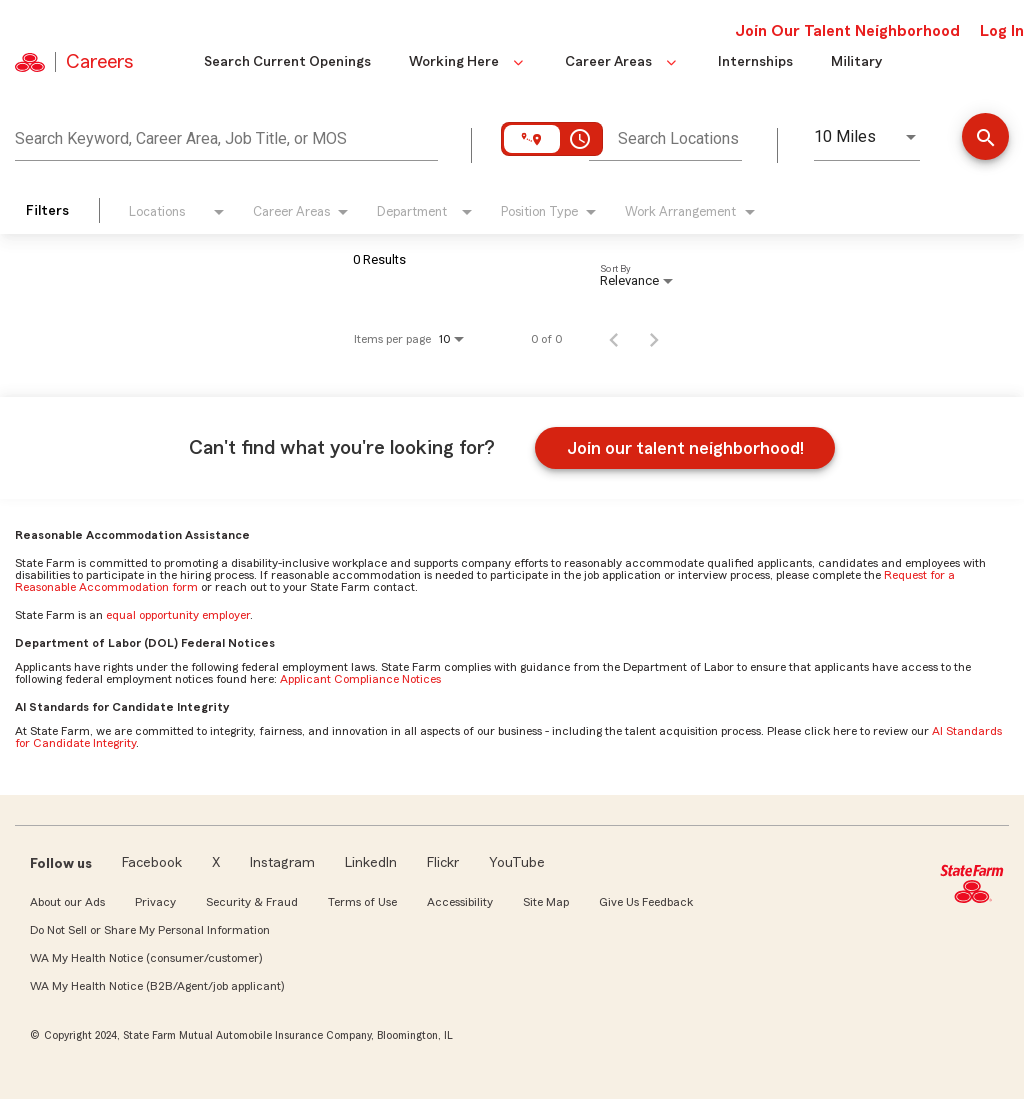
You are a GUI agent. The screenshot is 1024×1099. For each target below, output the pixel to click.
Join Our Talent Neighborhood (847, 31)
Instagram (282, 863)
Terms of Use (362, 902)
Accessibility (460, 902)
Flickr (443, 863)
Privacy (155, 902)
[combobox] (226, 136)
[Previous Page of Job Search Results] (614, 339)
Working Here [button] (468, 62)
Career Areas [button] (622, 62)
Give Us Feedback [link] (646, 902)
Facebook (152, 863)
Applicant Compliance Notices (360, 679)
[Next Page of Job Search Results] (654, 339)
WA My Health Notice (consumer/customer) (146, 958)
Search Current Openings (287, 62)
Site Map (546, 902)
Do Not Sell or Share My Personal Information (150, 930)
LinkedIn (371, 863)
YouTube (517, 863)
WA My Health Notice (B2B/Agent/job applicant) (157, 986)
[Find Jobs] (985, 138)
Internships (755, 62)
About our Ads (67, 902)
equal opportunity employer (178, 615)
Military (856, 62)
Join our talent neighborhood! (685, 448)
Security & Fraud (252, 902)
